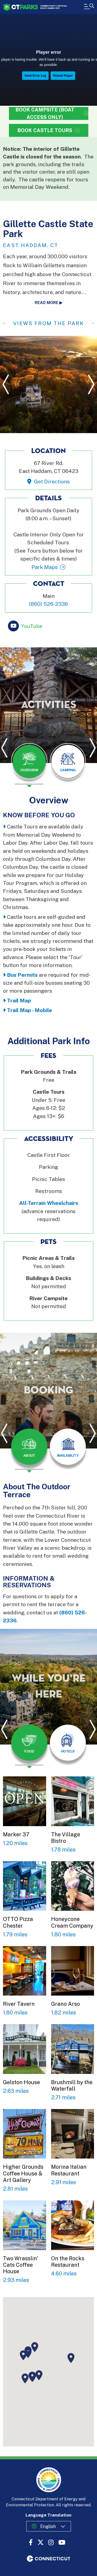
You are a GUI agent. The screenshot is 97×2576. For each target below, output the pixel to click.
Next (91, 384)
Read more (46, 302)
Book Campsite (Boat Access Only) (44, 113)
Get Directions (52, 481)
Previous (5, 384)
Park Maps (45, 567)
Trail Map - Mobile (29, 1010)
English (48, 2526)
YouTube (31, 626)
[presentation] (29, 765)
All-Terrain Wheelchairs (48, 1203)
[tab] (29, 761)
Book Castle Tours (44, 130)
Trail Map (19, 1000)
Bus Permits (22, 975)
